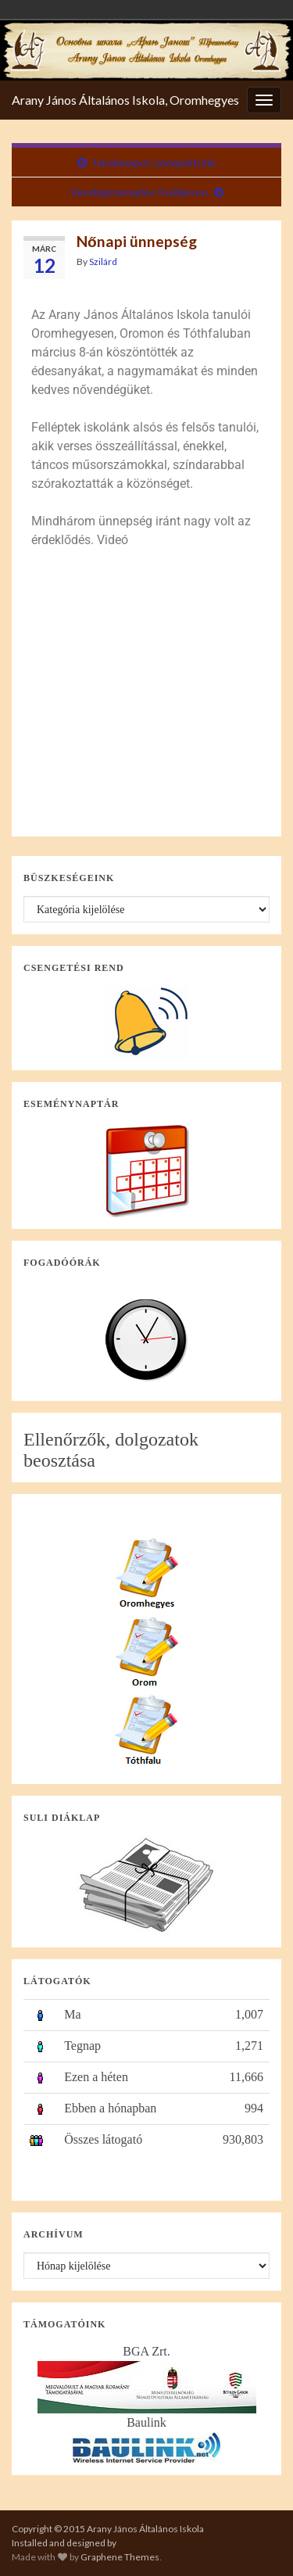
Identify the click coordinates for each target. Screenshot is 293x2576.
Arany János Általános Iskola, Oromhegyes (125, 99)
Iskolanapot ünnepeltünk (154, 162)
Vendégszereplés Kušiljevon (139, 192)
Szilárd (103, 261)
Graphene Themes (119, 2557)
